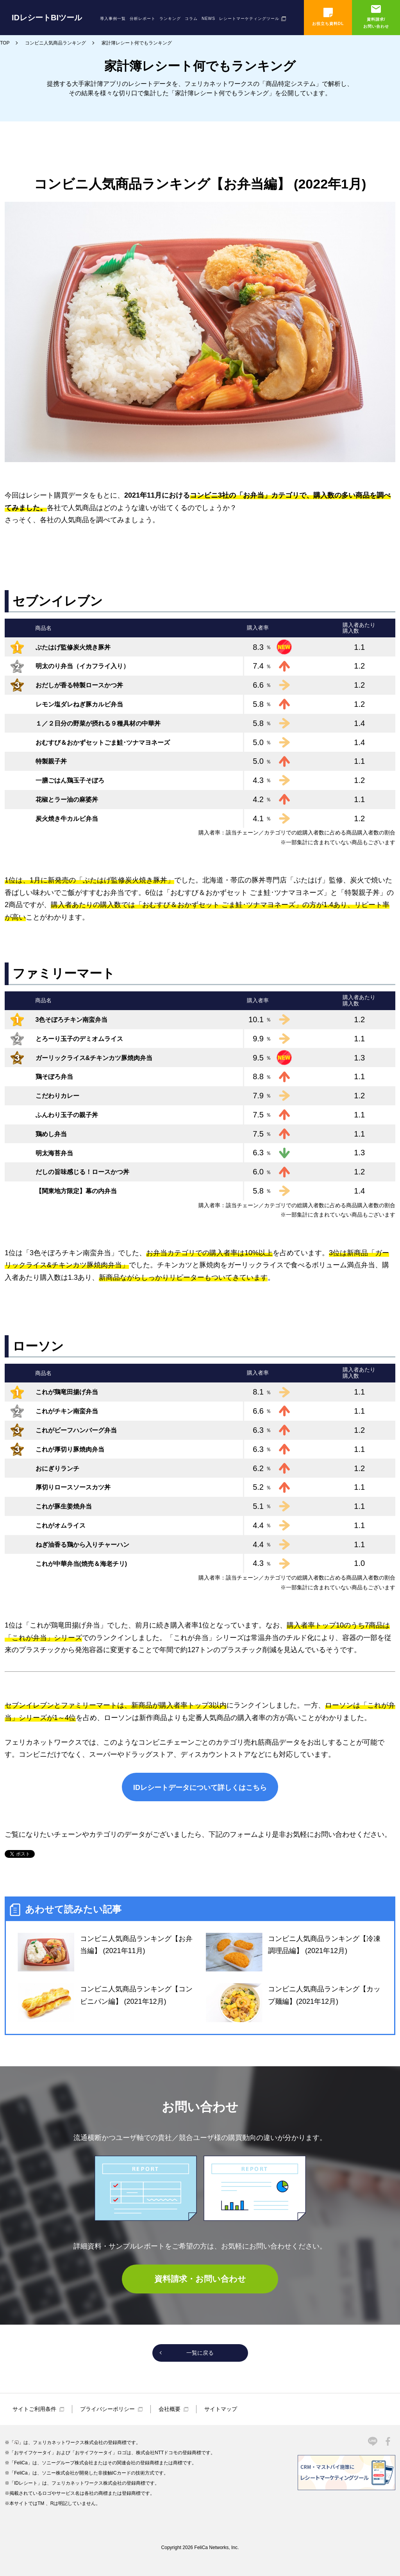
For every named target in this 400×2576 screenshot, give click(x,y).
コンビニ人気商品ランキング (55, 43)
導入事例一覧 (113, 18)
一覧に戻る (200, 2353)
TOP (4, 43)
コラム (191, 18)
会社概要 (169, 2409)
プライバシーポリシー (107, 2409)
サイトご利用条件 (34, 2409)
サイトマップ (220, 2409)
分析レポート (142, 18)
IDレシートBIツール (47, 17)
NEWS (208, 18)
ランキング (170, 18)
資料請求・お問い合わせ (200, 2278)
